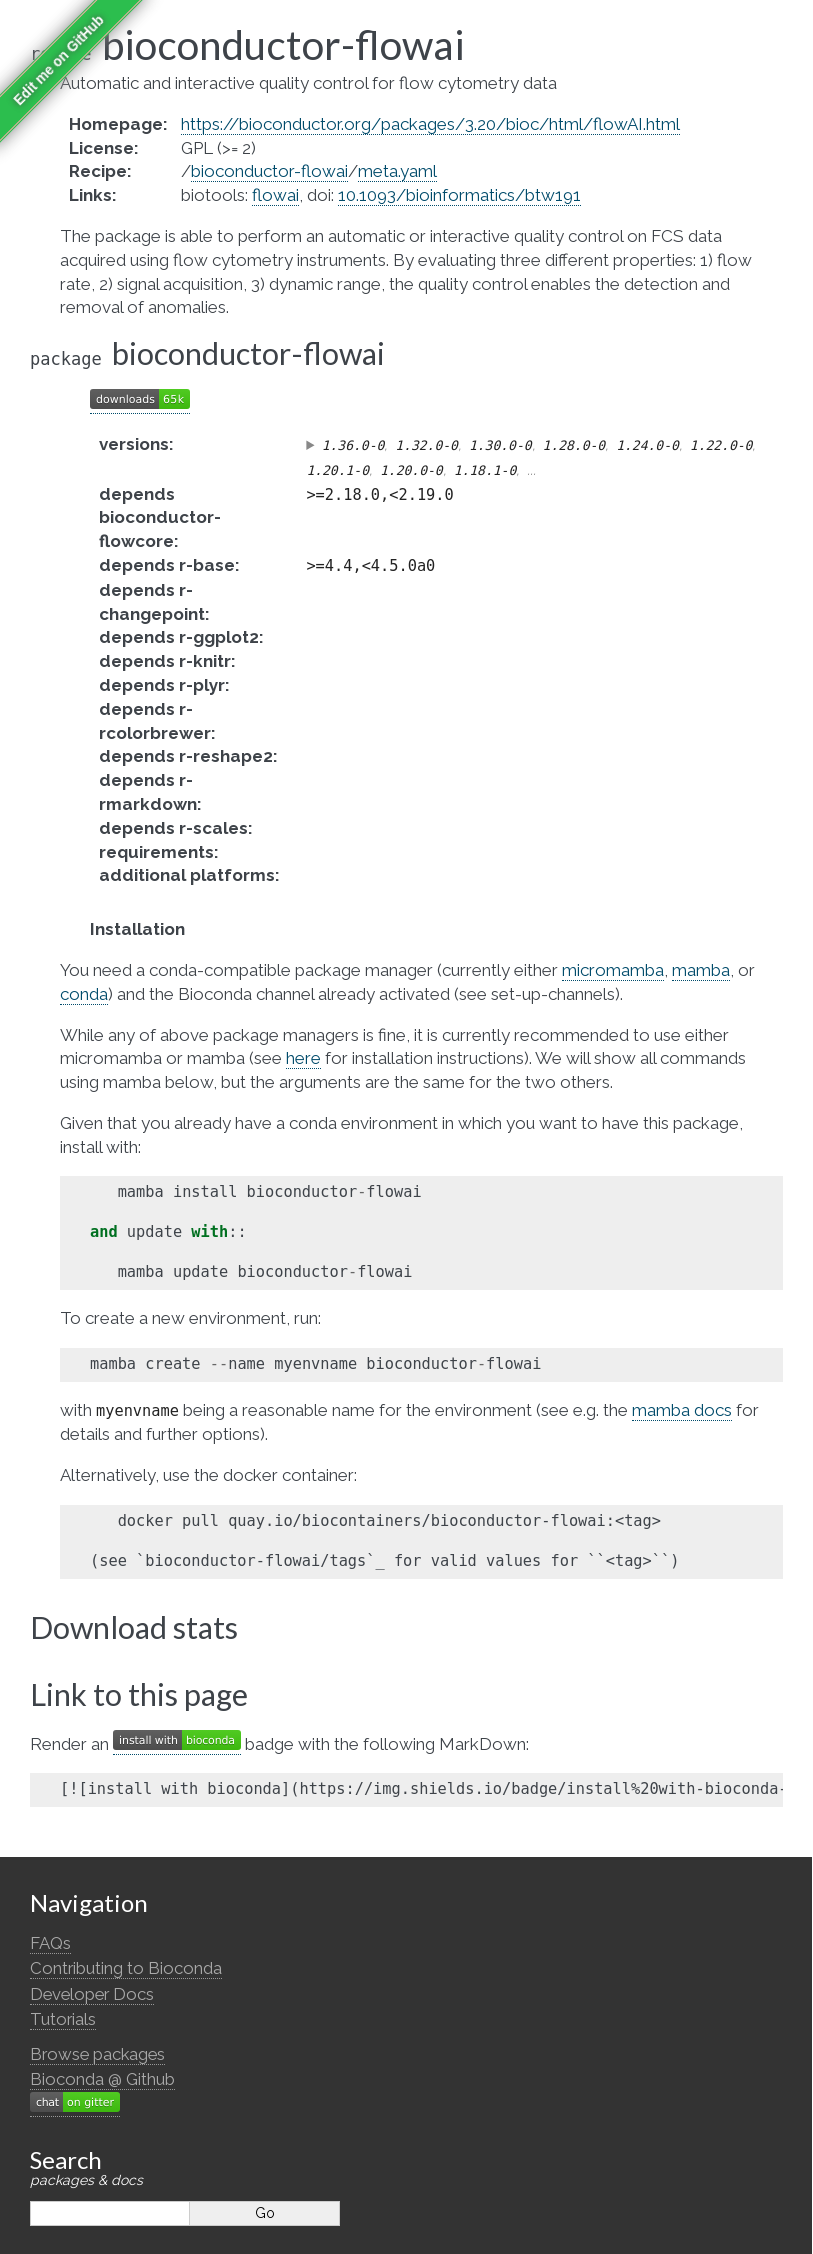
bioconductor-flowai (269, 171)
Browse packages (97, 2054)
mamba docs (682, 1410)
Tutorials (63, 2019)
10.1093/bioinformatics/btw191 (459, 195)
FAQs (50, 1943)
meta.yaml (397, 171)
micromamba (613, 970)
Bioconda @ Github (102, 2079)
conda (84, 994)
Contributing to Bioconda (126, 1968)
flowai (275, 195)
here (303, 1058)
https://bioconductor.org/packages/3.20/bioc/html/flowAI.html (430, 124)
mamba (701, 970)
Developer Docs (92, 1994)
